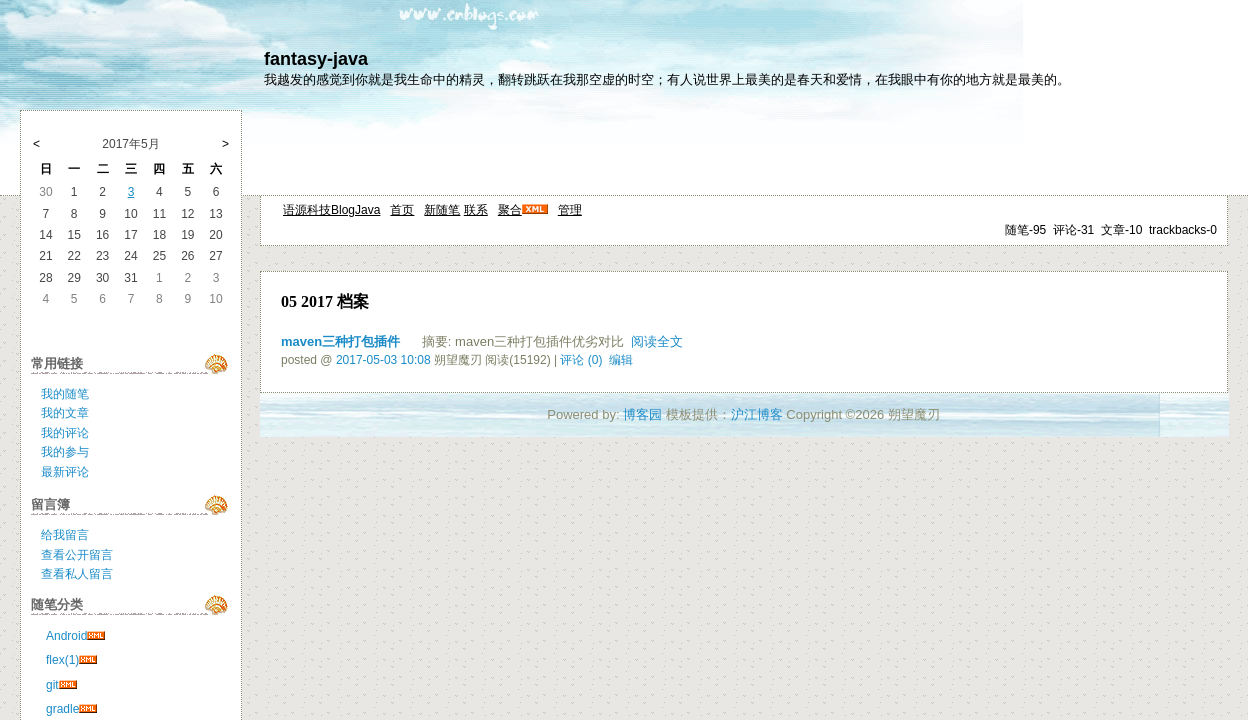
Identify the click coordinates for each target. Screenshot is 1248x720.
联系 (476, 210)
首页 (402, 210)
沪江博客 (757, 414)
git (52, 685)
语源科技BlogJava (331, 210)
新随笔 (442, 210)
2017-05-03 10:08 (383, 360)
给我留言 (65, 535)
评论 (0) (581, 360)
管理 (570, 210)
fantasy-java (316, 59)
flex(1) (62, 660)
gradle (62, 709)
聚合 (510, 210)
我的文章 (65, 413)
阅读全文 (657, 341)
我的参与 (65, 452)
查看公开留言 (77, 555)
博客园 (642, 414)
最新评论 (65, 472)
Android (66, 636)
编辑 (621, 360)
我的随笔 (65, 394)
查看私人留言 (77, 574)
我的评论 (65, 433)
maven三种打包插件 (340, 341)
